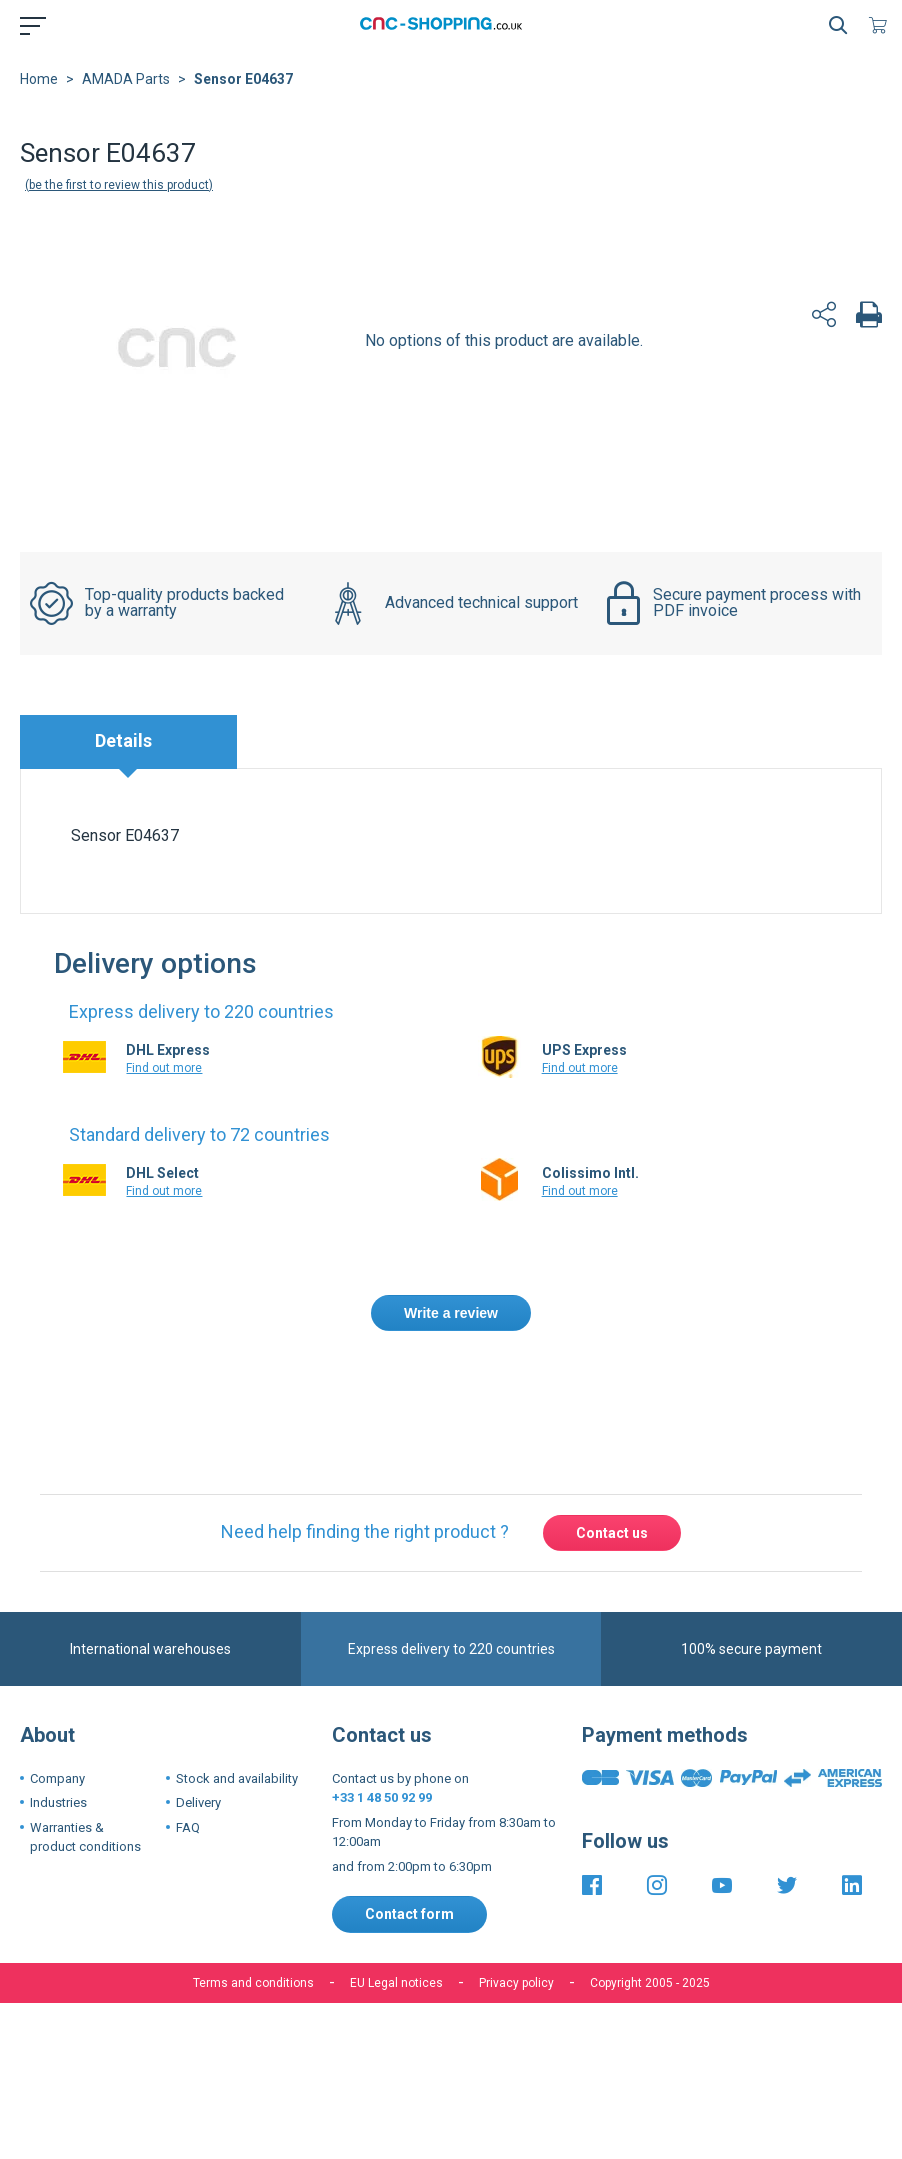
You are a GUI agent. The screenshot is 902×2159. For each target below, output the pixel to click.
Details (123, 740)
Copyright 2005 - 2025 (650, 1983)
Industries (58, 1802)
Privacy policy (516, 1983)
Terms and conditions (253, 1983)
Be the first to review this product (119, 185)
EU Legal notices (396, 1983)
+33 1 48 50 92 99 (382, 1797)
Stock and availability (237, 1778)
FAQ (188, 1827)
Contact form (409, 1914)
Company (57, 1778)
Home (39, 79)
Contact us (612, 1533)
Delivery (198, 1802)
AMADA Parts (126, 79)
